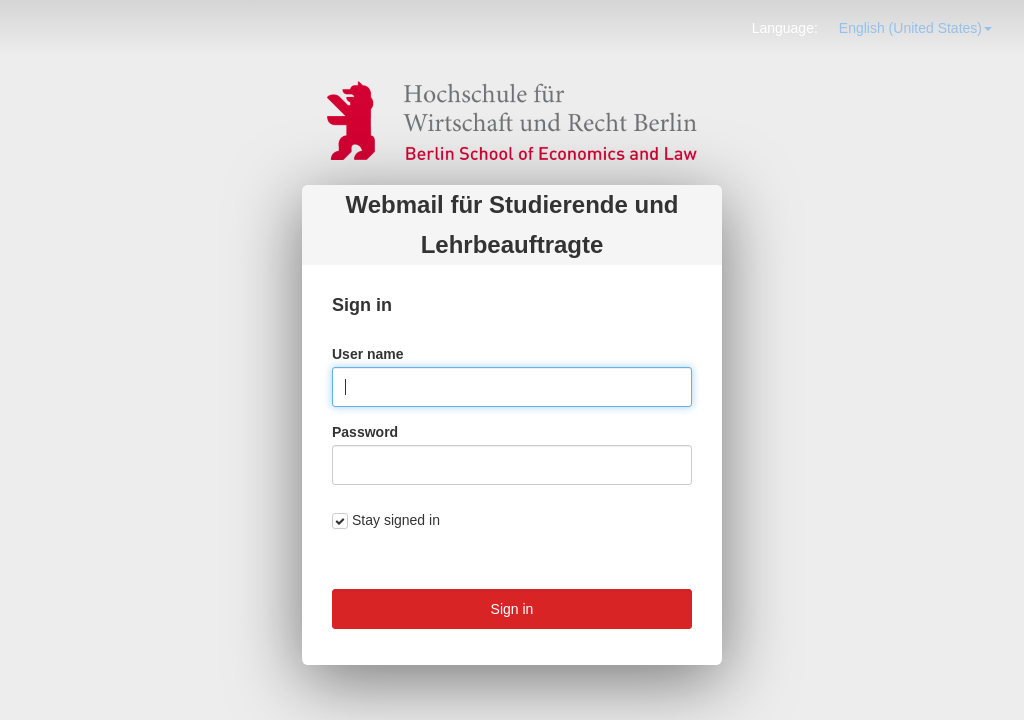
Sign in (512, 609)
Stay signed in (396, 520)
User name (368, 354)
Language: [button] (785, 28)
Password (365, 432)
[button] (915, 28)
